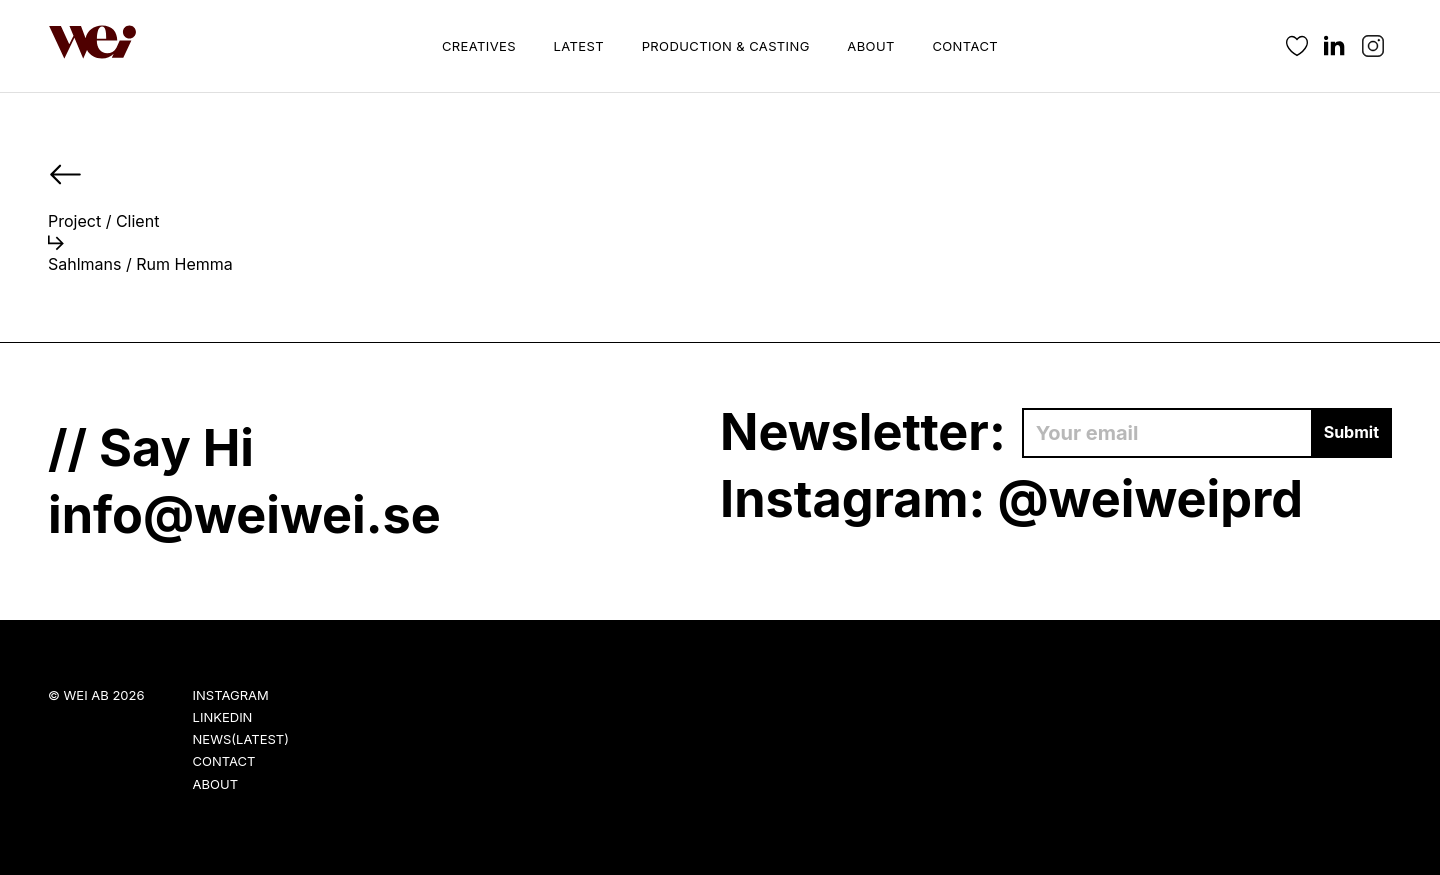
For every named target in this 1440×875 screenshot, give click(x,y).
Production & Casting (726, 46)
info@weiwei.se (244, 514)
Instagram (231, 695)
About (870, 46)
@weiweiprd (1150, 498)
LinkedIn (223, 717)
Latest (579, 46)
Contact (965, 46)
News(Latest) (241, 739)
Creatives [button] (479, 46)
